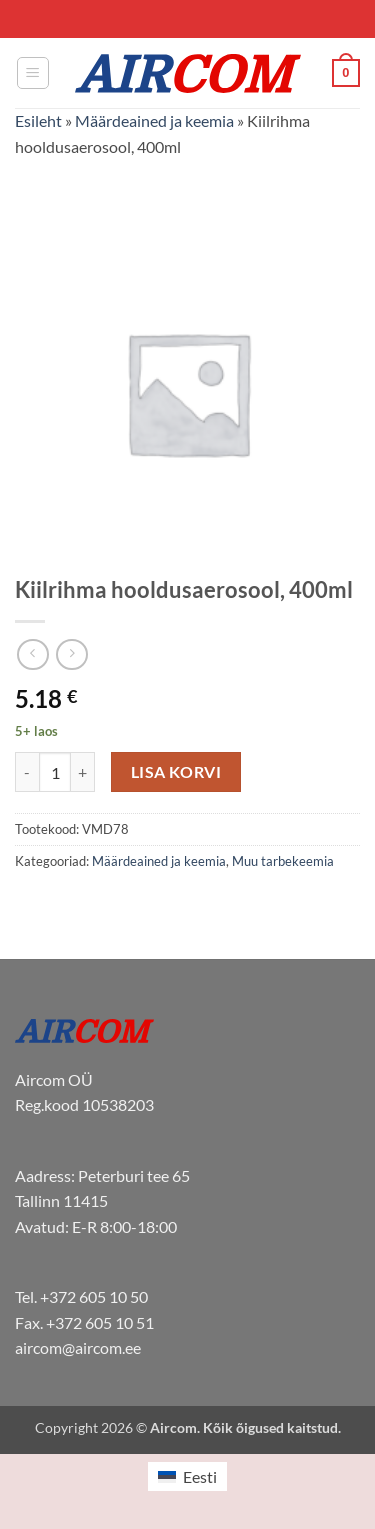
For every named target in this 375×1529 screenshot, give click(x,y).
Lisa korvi (176, 772)
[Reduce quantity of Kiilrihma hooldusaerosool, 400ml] (27, 772)
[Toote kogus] (55, 772)
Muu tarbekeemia (283, 861)
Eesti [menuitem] (200, 1476)
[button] (33, 73)
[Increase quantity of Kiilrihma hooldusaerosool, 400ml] (83, 772)
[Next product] (32, 654)
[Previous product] (71, 654)
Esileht (38, 120)
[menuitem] (187, 1476)
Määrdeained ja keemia (154, 120)
